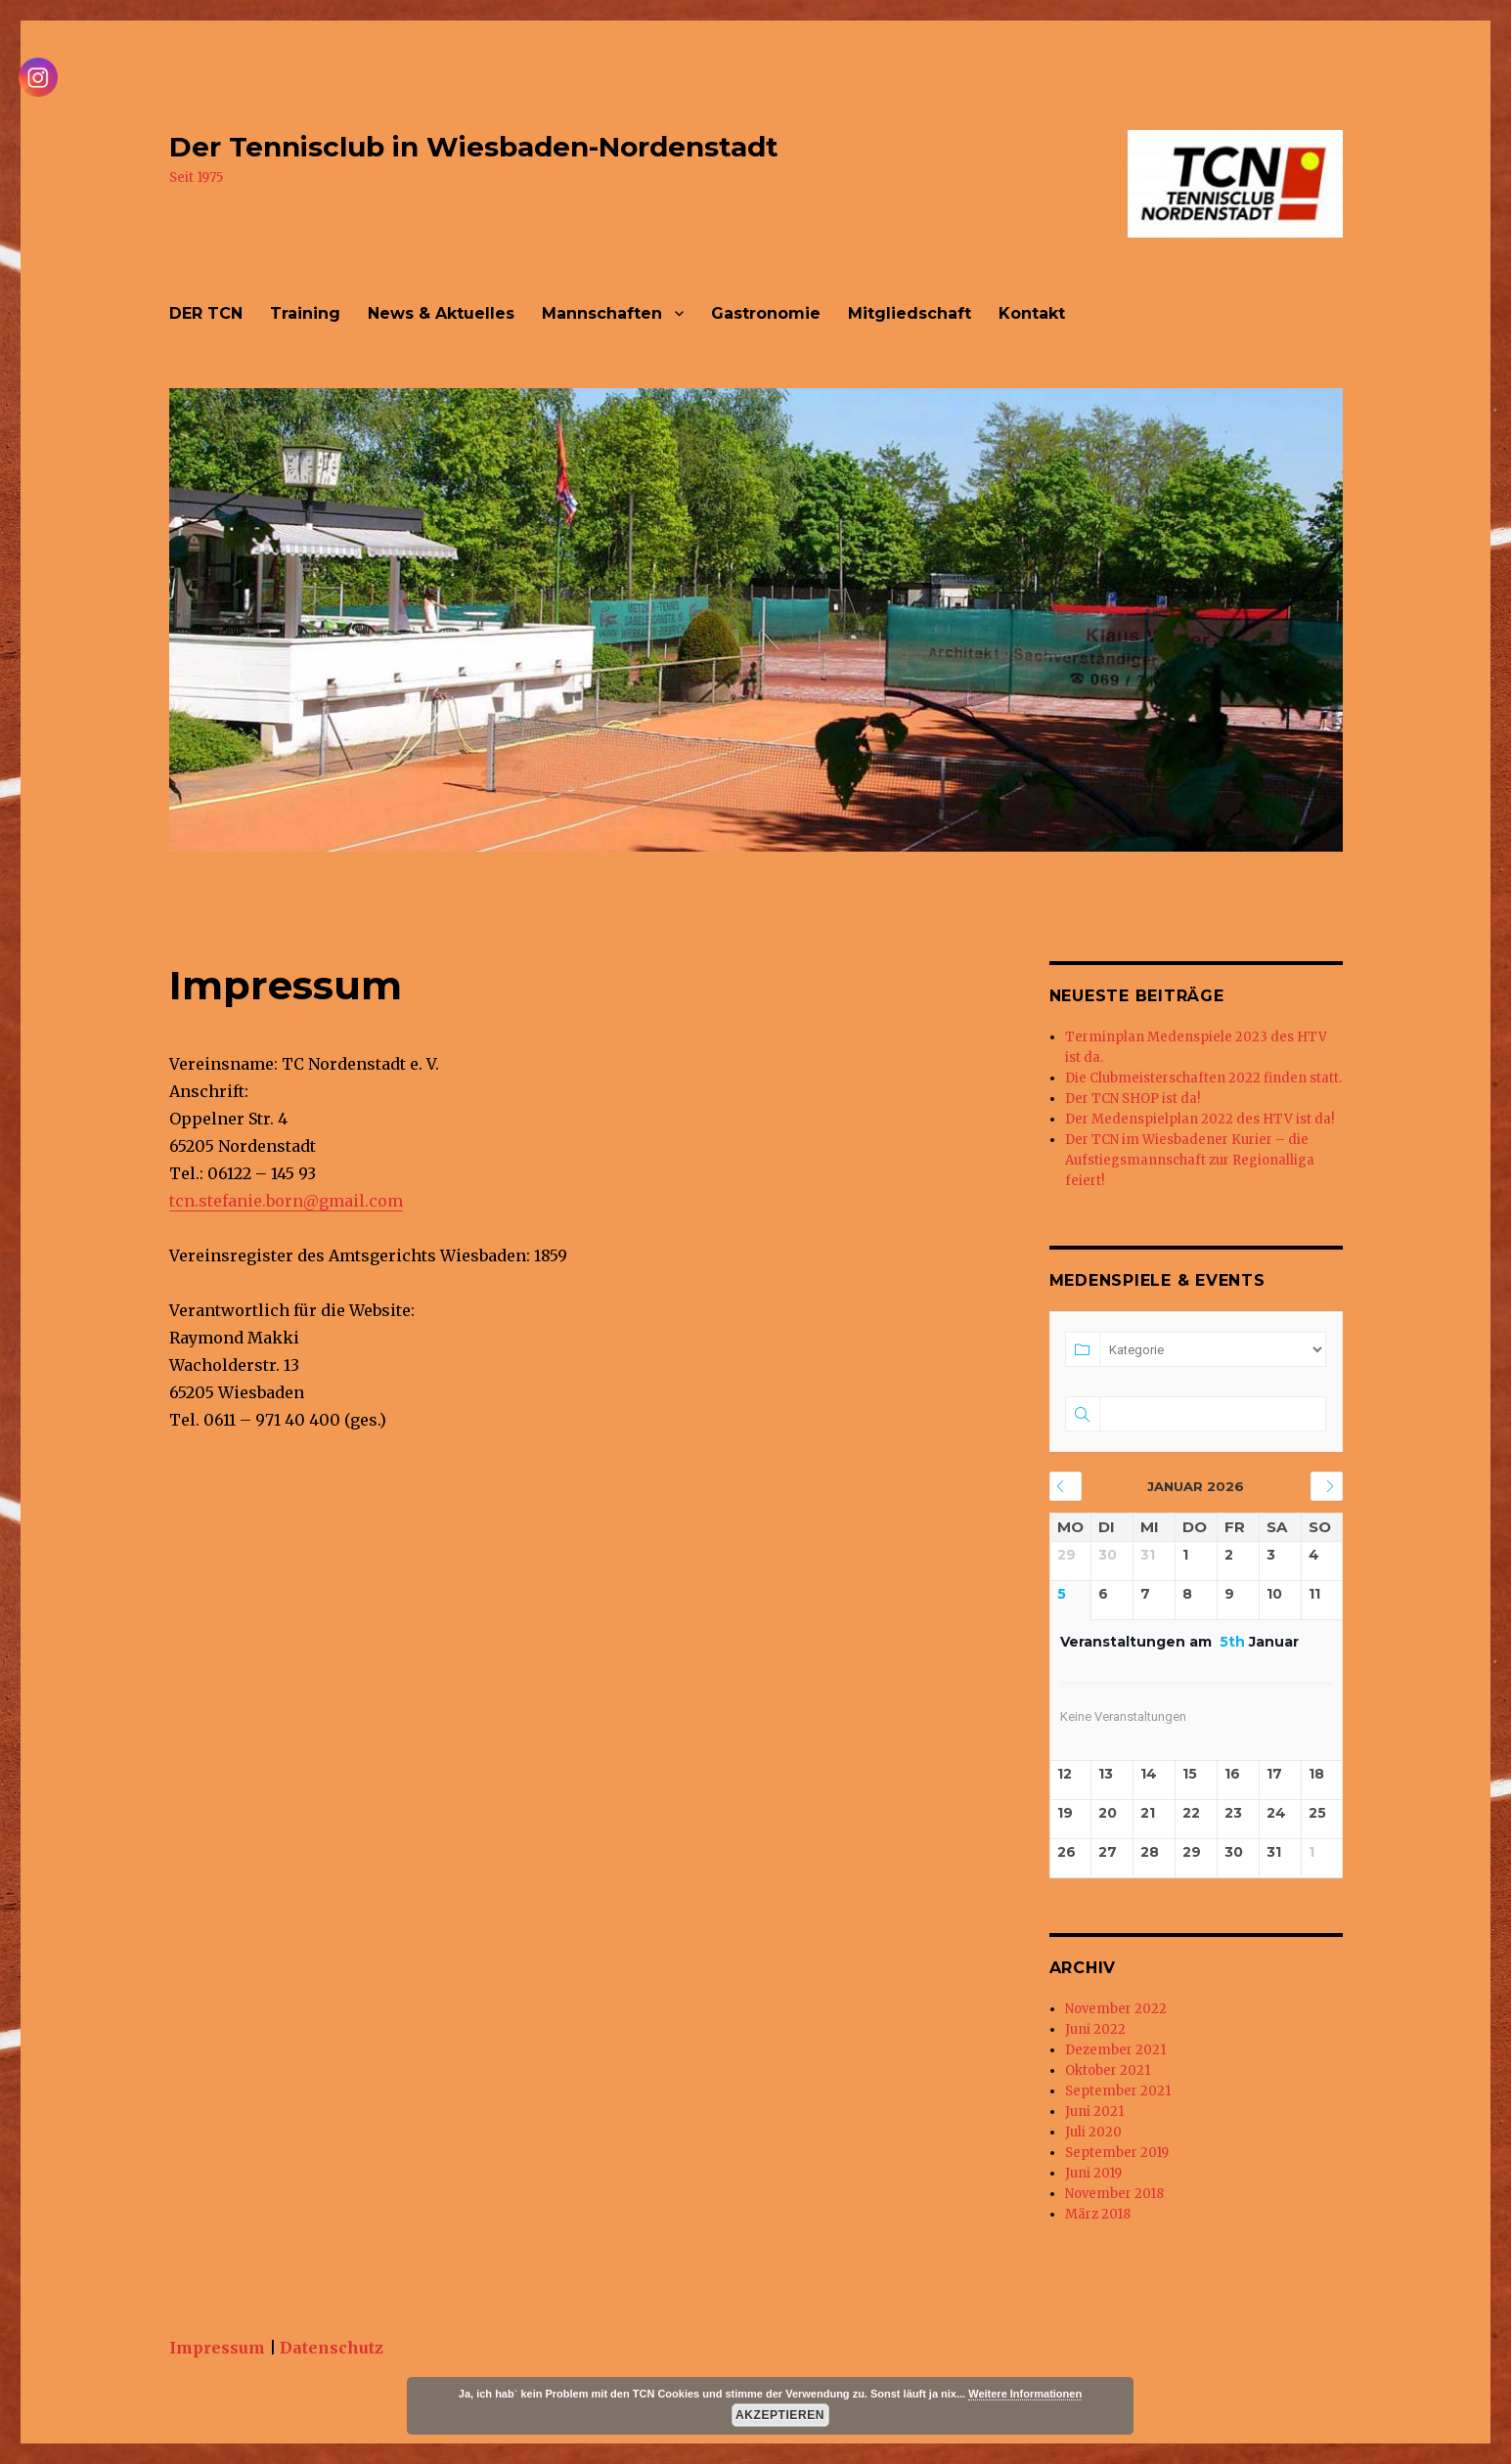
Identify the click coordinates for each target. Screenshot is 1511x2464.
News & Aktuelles (441, 313)
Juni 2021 (1094, 2111)
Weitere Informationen (1025, 2393)
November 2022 (1116, 2009)
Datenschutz (331, 2347)
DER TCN (206, 313)
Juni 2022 (1095, 2029)
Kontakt (1032, 313)
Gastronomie (766, 313)
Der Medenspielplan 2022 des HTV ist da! (1199, 1119)
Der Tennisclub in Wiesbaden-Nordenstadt (473, 146)
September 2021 (1118, 2091)
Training (305, 313)
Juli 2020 (1093, 2132)
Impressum (217, 2347)
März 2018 (1098, 2214)
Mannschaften (602, 313)
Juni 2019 (1093, 2173)
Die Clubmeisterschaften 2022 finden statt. (1203, 1078)
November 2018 (1114, 2193)
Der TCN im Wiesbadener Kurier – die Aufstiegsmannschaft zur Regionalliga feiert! (1189, 1160)
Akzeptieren (779, 2415)
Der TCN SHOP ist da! (1132, 1098)
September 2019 (1117, 2152)
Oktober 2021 (1107, 2070)
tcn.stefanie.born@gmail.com (286, 1200)
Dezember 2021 (1115, 2050)
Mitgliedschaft (909, 313)
